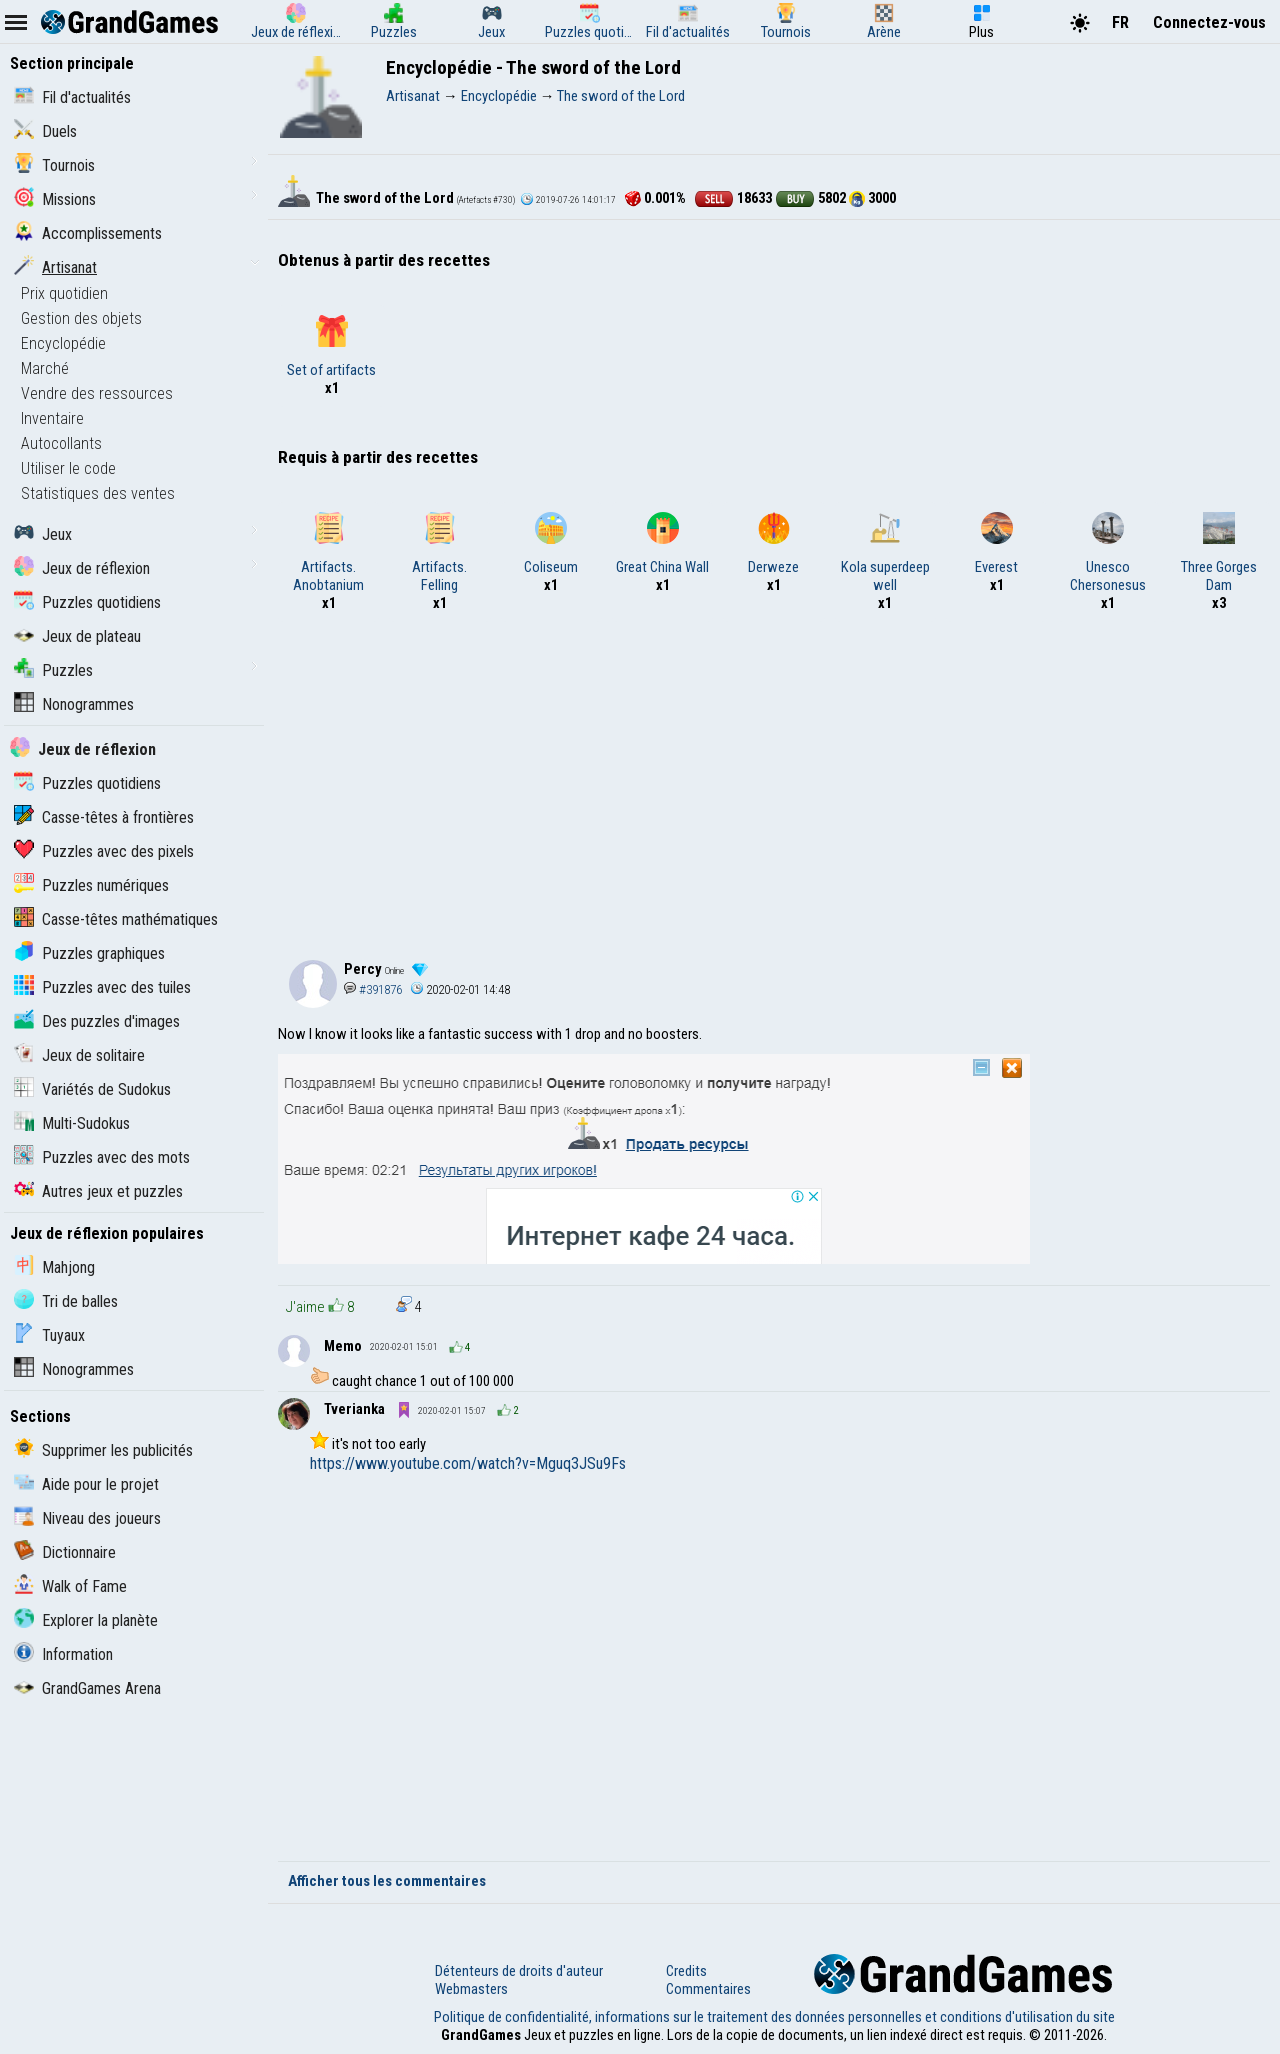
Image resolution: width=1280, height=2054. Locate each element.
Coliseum (551, 544)
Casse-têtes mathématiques (116, 919)
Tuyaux (49, 1335)
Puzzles (53, 670)
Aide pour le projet (86, 1484)
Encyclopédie (63, 343)
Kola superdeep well (885, 553)
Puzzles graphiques (89, 953)
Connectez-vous (1209, 22)
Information (63, 1654)
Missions (55, 199)
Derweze (773, 544)
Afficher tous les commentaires (387, 1881)
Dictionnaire (65, 1552)
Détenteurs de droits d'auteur (519, 1971)
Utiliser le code (68, 468)
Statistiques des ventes (98, 493)
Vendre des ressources (97, 393)
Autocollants (61, 443)
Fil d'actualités (72, 97)
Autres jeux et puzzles (98, 1191)
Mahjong (54, 1267)
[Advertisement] (774, 782)
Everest (996, 544)
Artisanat (55, 267)
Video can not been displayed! (790, 1665)
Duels (45, 131)
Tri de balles (66, 1301)
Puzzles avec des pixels (104, 851)
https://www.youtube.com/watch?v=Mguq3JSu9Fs (468, 1463)
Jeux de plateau (77, 636)
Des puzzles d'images (97, 1021)
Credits (686, 1971)
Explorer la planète (86, 1620)
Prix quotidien (64, 293)
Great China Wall (662, 544)
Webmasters (471, 1989)
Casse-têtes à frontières (104, 817)
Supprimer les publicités (103, 1450)
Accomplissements (88, 233)
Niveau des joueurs (87, 1518)
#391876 (373, 989)
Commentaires (708, 1989)
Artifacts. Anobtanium (328, 553)
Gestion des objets (81, 318)
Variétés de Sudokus (92, 1089)
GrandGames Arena (87, 1688)
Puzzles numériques (91, 885)
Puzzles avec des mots (102, 1157)
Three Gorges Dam (1219, 553)
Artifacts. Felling (439, 553)
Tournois (54, 165)
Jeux (43, 534)
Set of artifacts (331, 347)
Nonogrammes (74, 704)
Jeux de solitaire (79, 1055)
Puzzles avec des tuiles (102, 987)
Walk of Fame (70, 1586)
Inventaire (52, 418)
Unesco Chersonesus (1108, 553)
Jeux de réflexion (82, 568)
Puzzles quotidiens (87, 602)
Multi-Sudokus (72, 1123)
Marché (45, 368)
